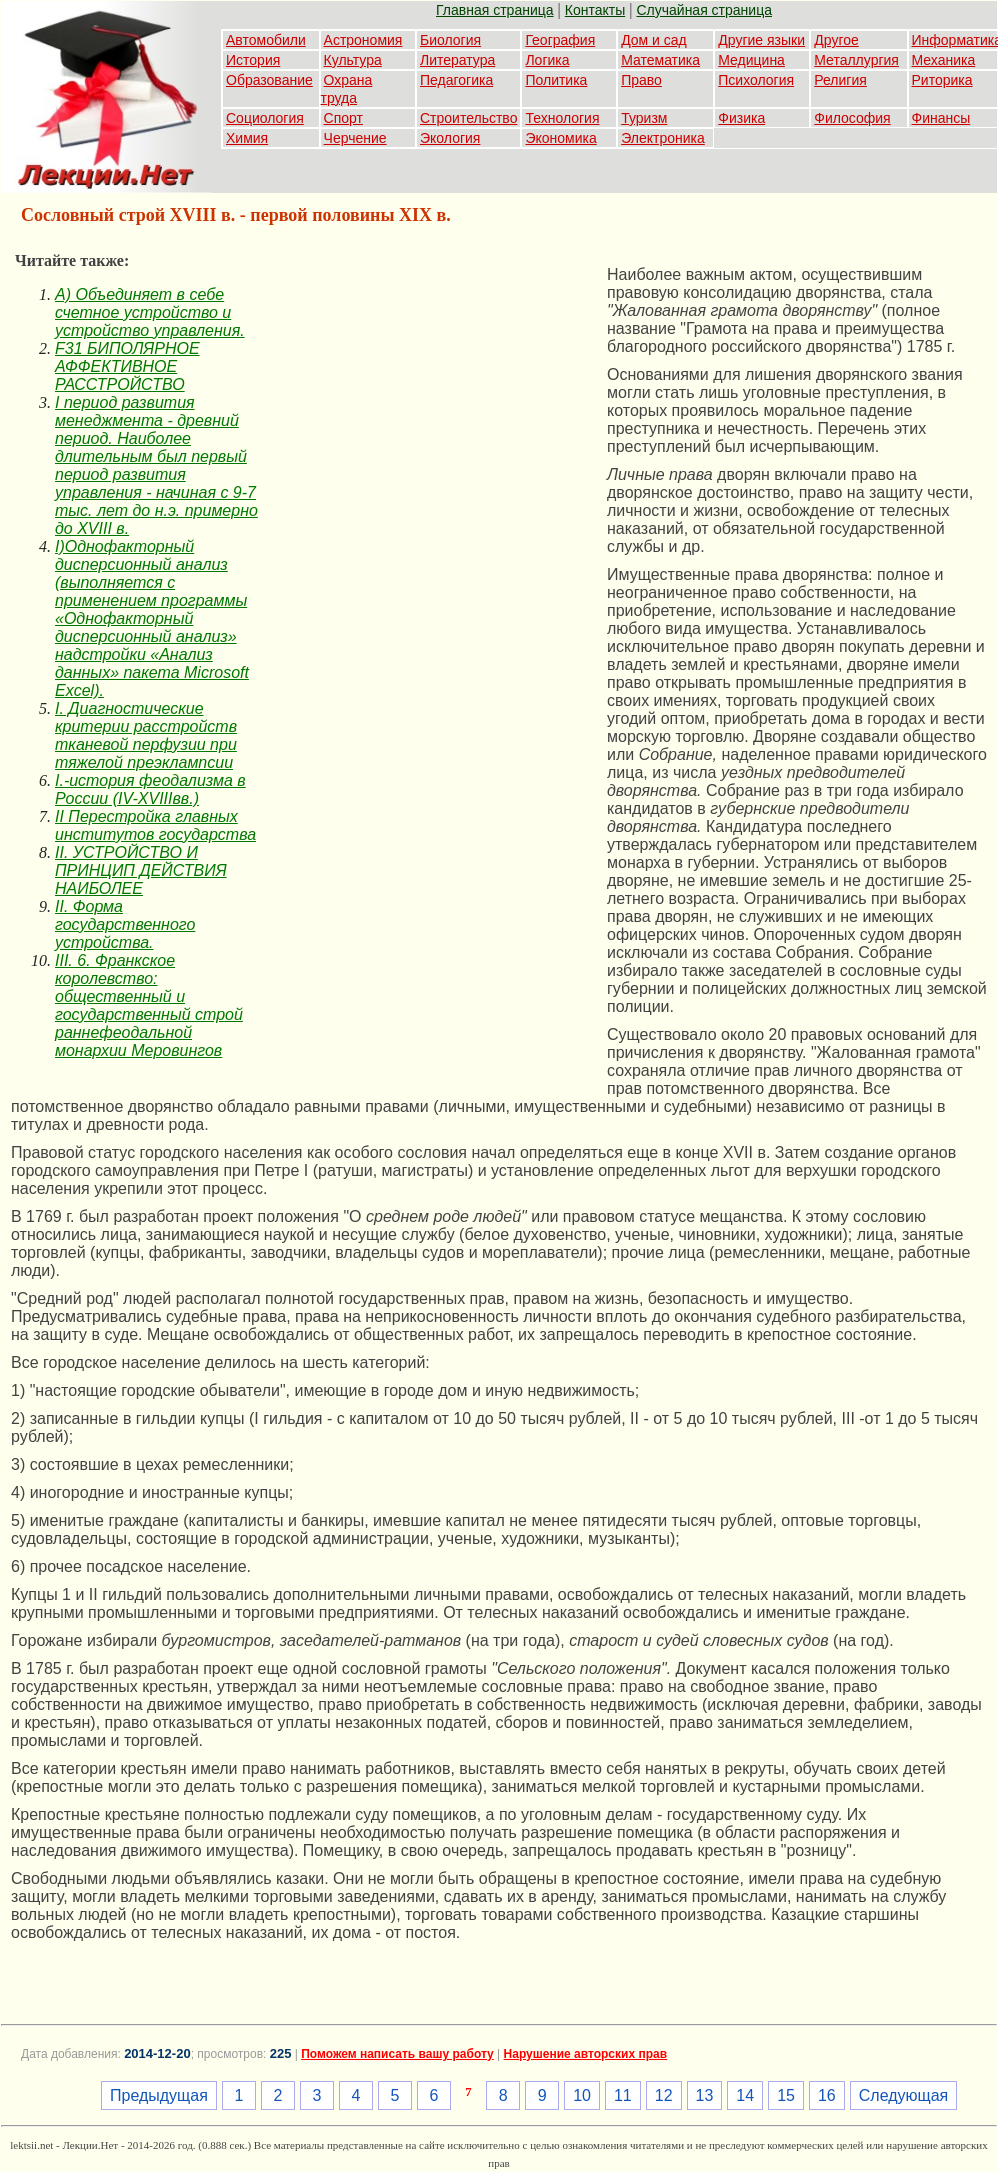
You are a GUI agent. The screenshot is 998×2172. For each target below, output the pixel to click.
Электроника (663, 138)
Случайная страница (704, 10)
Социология (265, 118)
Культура (353, 60)
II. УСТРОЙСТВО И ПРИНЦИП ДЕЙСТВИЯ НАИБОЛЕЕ (141, 870)
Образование (269, 80)
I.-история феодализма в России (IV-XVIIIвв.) (150, 789)
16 (827, 2095)
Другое (836, 40)
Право (641, 80)
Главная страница (495, 10)
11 (623, 2095)
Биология (450, 40)
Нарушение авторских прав (585, 2054)
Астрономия (363, 40)
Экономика (560, 138)
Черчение (355, 138)
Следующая (904, 2095)
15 (786, 2095)
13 (705, 2095)
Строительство (468, 118)
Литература (457, 60)
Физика (741, 118)
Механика (944, 60)
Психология (756, 80)
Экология (450, 138)
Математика (660, 60)
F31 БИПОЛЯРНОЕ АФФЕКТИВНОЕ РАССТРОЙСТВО (127, 366)
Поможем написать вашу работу (397, 2054)
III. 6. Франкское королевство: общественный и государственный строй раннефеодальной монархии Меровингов (149, 1005)
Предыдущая (159, 2095)
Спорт (343, 118)
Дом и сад (654, 40)
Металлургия (856, 60)
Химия (247, 138)
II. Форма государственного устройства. (125, 924)
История (253, 60)
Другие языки (761, 40)
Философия (852, 118)
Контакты (595, 10)
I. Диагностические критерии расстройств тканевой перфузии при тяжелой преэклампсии (146, 735)
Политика (556, 80)
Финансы (941, 118)
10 (582, 2095)
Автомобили (266, 40)
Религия (840, 80)
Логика (547, 60)
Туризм (644, 118)
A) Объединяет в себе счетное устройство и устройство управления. (150, 312)
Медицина (751, 60)
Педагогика (456, 80)
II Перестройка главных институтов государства (155, 825)
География (560, 40)
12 (664, 2095)
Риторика (942, 80)
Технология (562, 118)
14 (745, 2095)
